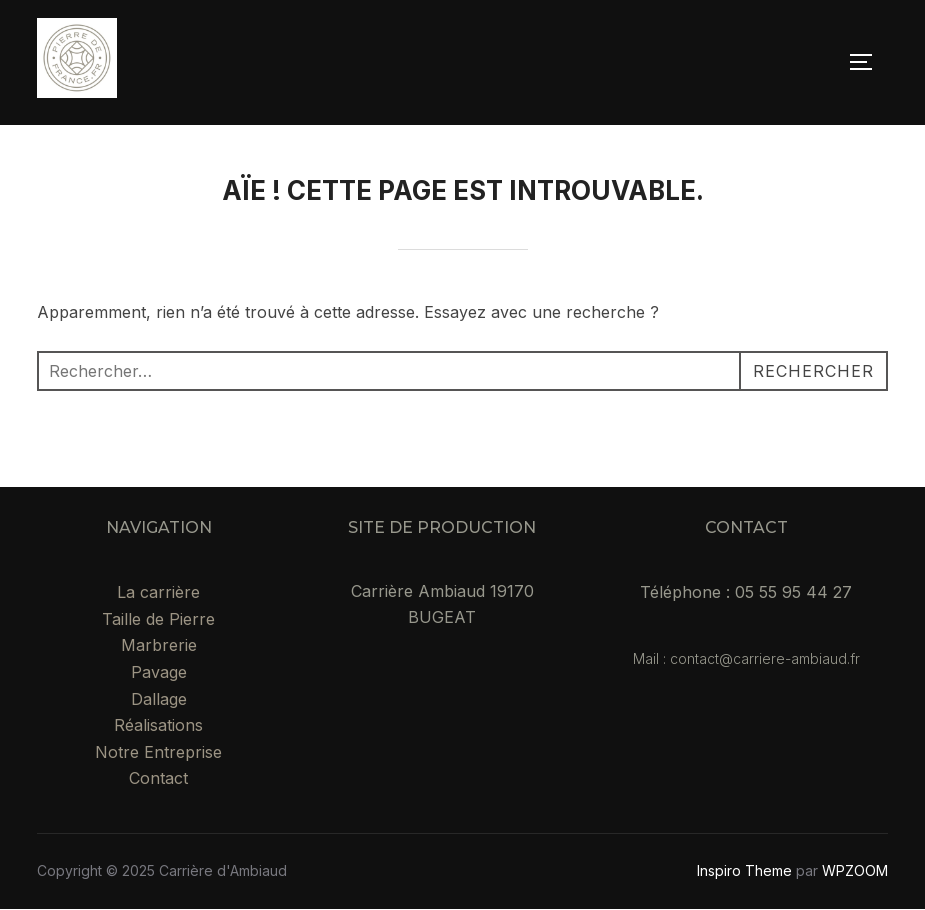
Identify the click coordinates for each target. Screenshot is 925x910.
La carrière (158, 592)
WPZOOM (855, 870)
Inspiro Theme (744, 870)
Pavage (159, 672)
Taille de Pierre (158, 619)
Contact (158, 778)
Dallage (159, 699)
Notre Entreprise (158, 752)
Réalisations (158, 725)
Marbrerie (159, 645)
